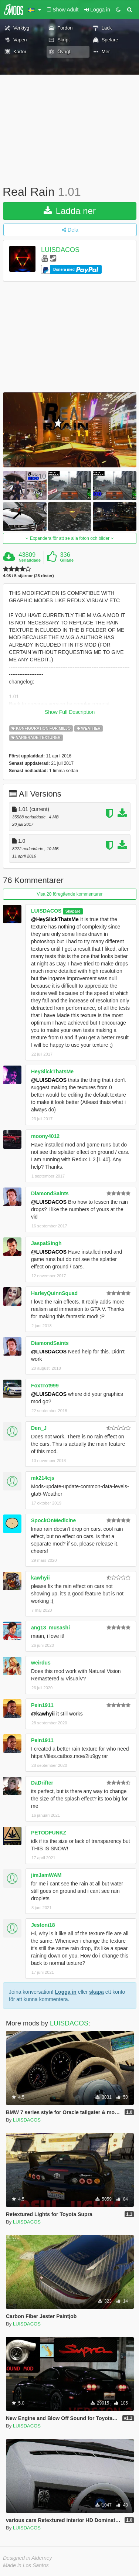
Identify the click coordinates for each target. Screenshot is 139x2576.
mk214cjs (42, 1478)
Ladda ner (70, 211)
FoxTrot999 (45, 1385)
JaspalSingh (46, 1243)
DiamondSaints (50, 1193)
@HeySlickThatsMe (55, 919)
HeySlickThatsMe (52, 1071)
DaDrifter (42, 1783)
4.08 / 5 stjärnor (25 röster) (28, 576)
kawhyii (40, 1578)
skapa (96, 1992)
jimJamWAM (46, 1875)
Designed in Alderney (27, 2558)
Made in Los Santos (26, 2565)
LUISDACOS (60, 249)
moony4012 (45, 1136)
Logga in (66, 1992)
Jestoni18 (43, 1925)
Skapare (73, 911)
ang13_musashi (50, 1628)
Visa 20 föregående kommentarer (70, 894)
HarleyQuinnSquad (54, 1293)
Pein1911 (42, 1705)
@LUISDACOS (49, 1080)
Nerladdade (29, 560)
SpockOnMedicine (53, 1520)
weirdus (41, 1663)
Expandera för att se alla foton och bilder (69, 538)
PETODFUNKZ (48, 1833)
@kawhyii (43, 1714)
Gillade (67, 560)
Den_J (39, 1428)
